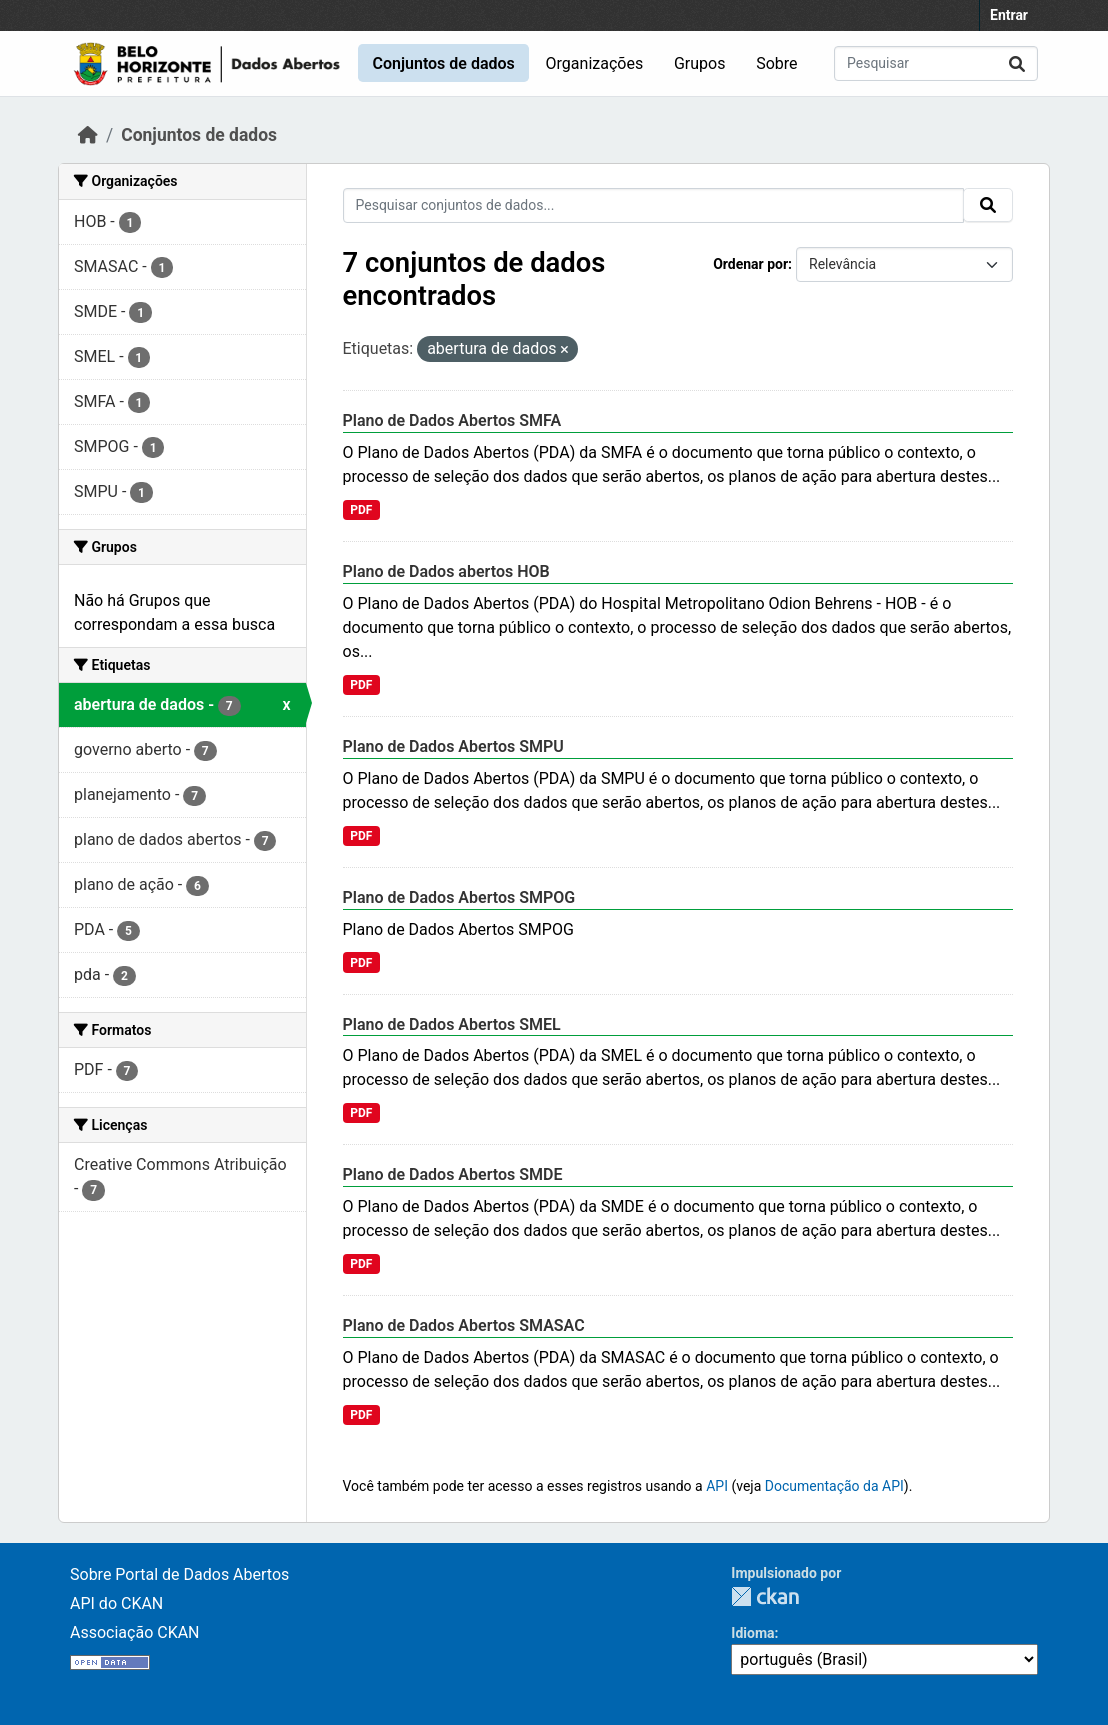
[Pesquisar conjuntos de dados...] (936, 63)
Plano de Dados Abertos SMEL (452, 1024)
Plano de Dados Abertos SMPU (453, 746)
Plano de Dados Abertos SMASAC (464, 1325)
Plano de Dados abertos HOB (446, 571)
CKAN (765, 1596)
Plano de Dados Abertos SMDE (453, 1174)
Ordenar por (750, 264)
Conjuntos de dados (443, 63)
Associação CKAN (135, 1632)
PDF (361, 510)
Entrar (1009, 15)
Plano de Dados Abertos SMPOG (459, 897)
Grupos (700, 63)
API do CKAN (116, 1603)
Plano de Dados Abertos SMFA (452, 420)
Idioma (752, 1633)
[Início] (88, 135)
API (717, 1486)
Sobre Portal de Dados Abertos (179, 1574)
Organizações (595, 63)
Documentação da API (834, 1486)
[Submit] (1017, 63)
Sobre (776, 63)
